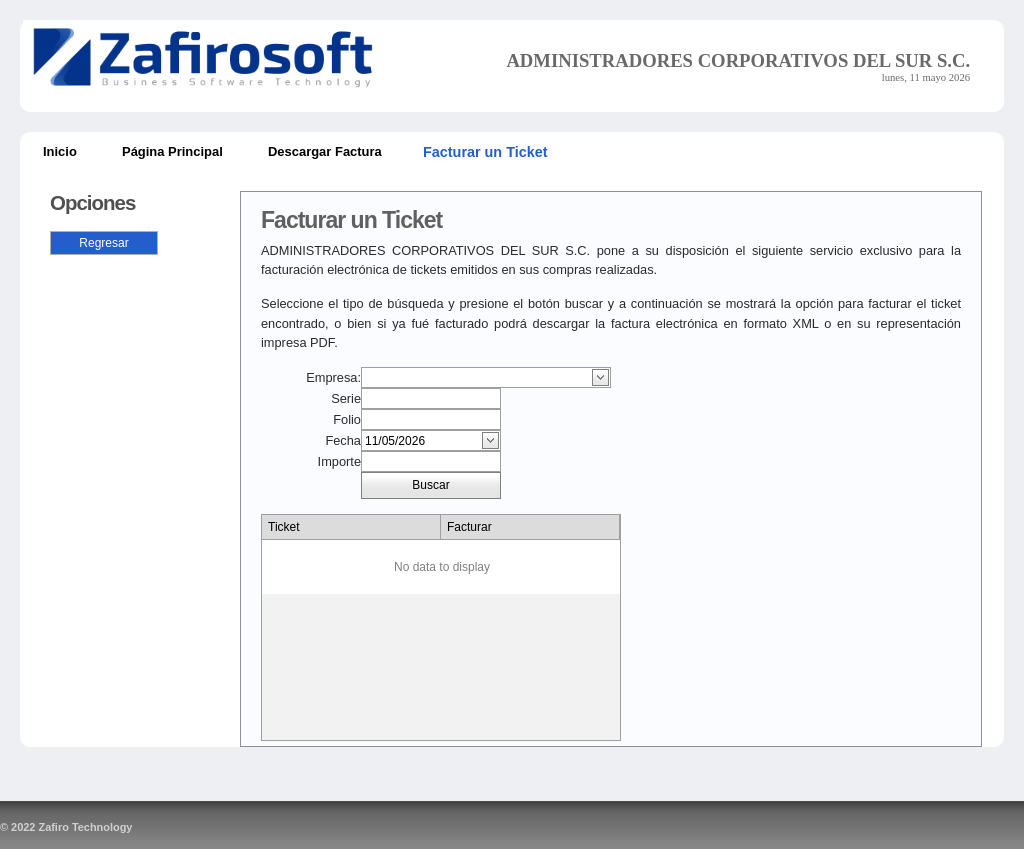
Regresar (103, 243)
